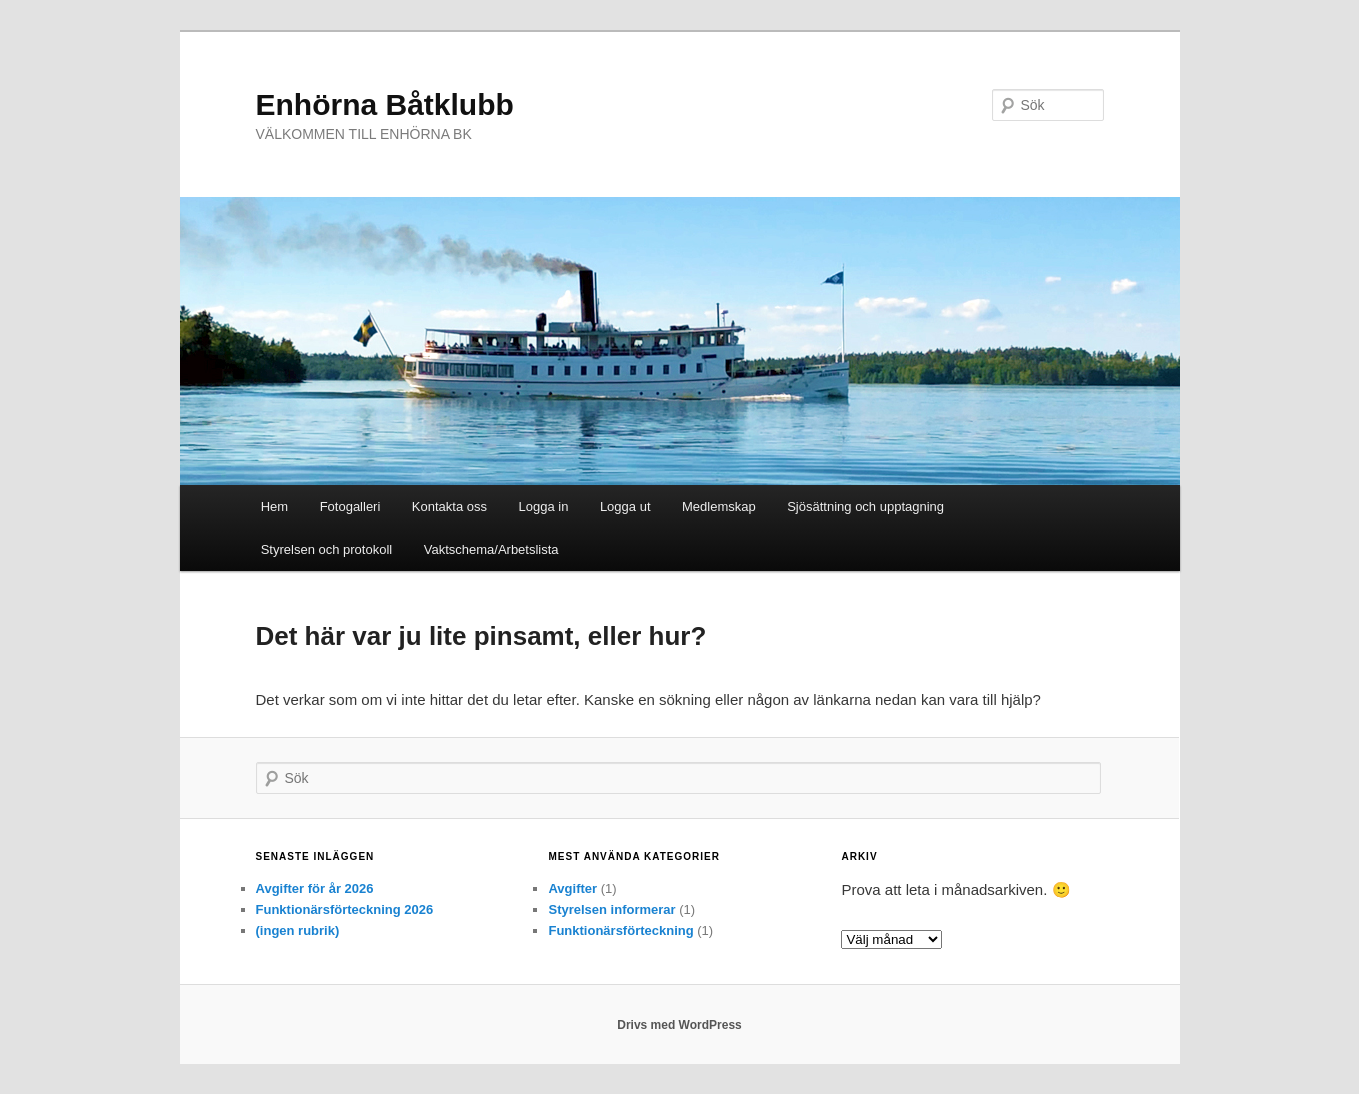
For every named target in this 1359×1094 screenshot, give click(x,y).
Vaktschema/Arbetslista (491, 549)
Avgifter (572, 888)
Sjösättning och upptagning (865, 506)
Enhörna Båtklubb (385, 104)
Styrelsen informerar (611, 909)
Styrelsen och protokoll (327, 549)
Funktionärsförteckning (620, 930)
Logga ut (625, 506)
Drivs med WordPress (679, 1025)
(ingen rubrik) (298, 930)
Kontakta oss (449, 506)
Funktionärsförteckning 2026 (345, 909)
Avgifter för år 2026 (315, 888)
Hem (274, 506)
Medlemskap (719, 506)
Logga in (544, 506)
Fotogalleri (350, 506)
